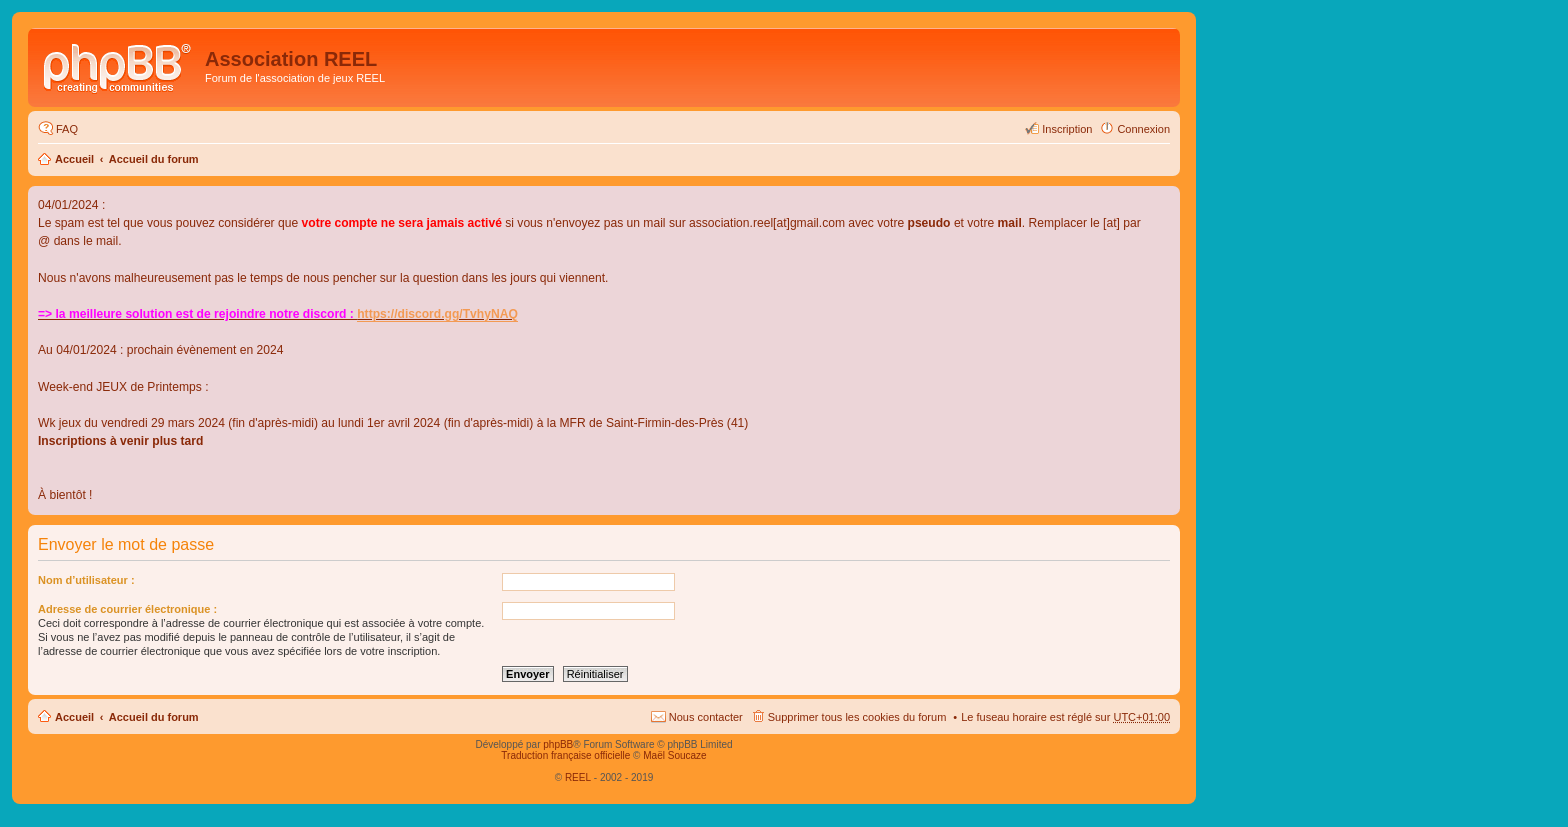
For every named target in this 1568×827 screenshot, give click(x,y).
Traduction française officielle (565, 755)
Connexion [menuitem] (1143, 129)
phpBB (558, 744)
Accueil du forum (154, 159)
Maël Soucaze (674, 755)
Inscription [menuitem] (1067, 129)
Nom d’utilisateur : (86, 580)
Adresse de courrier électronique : (127, 609)
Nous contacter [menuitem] (706, 717)
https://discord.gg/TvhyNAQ (437, 314)
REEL (578, 777)
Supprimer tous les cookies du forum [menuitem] (857, 717)
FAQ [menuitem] (67, 129)
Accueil (74, 159)
